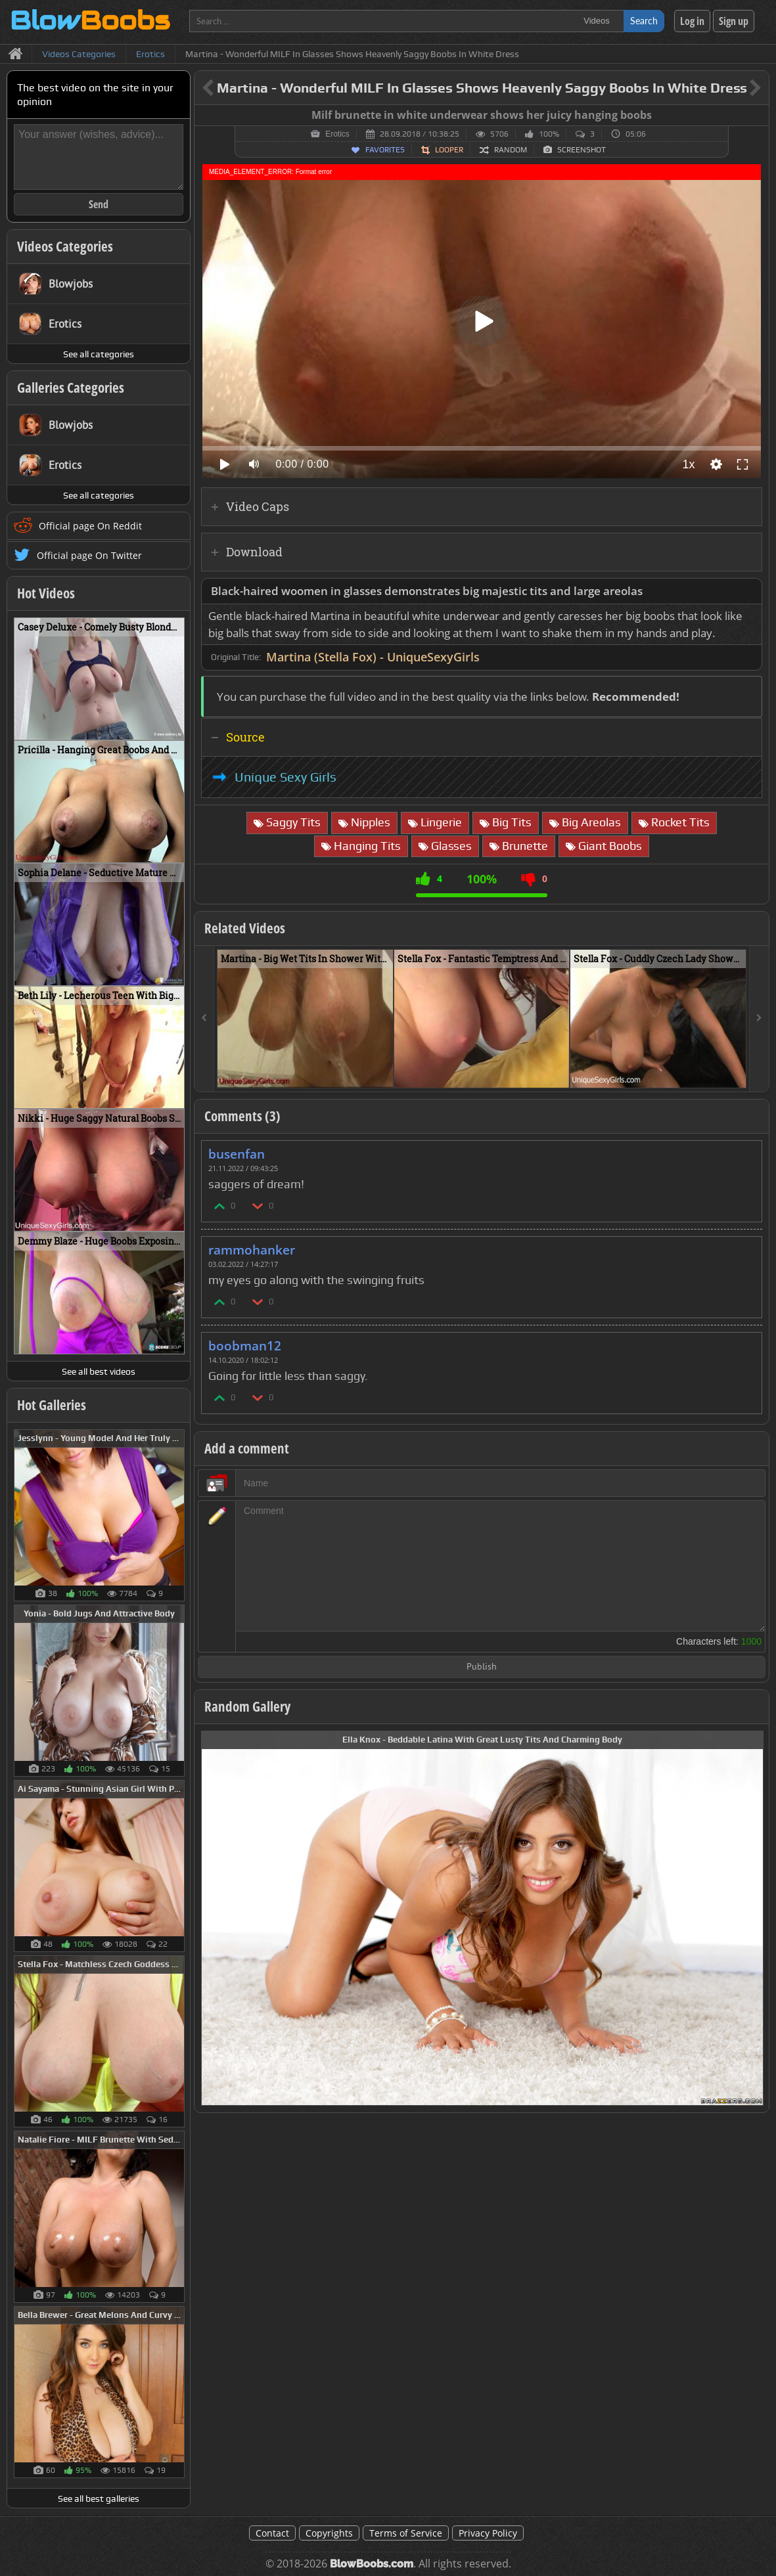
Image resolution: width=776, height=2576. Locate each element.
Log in (692, 21)
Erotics (337, 134)
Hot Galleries (51, 1405)
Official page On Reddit (90, 526)
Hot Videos (46, 593)
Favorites (385, 149)
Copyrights (329, 2533)
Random (510, 149)
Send (98, 204)
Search (644, 20)
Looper (449, 149)
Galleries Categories (70, 387)
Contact (272, 2533)
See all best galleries (98, 2498)
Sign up (733, 21)
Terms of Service (405, 2533)
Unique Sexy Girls (285, 777)
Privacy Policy (488, 2533)
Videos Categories (65, 246)
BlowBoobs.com (371, 2564)
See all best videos (98, 1371)
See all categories (98, 354)
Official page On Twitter (89, 555)
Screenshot (581, 149)
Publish (482, 1667)
